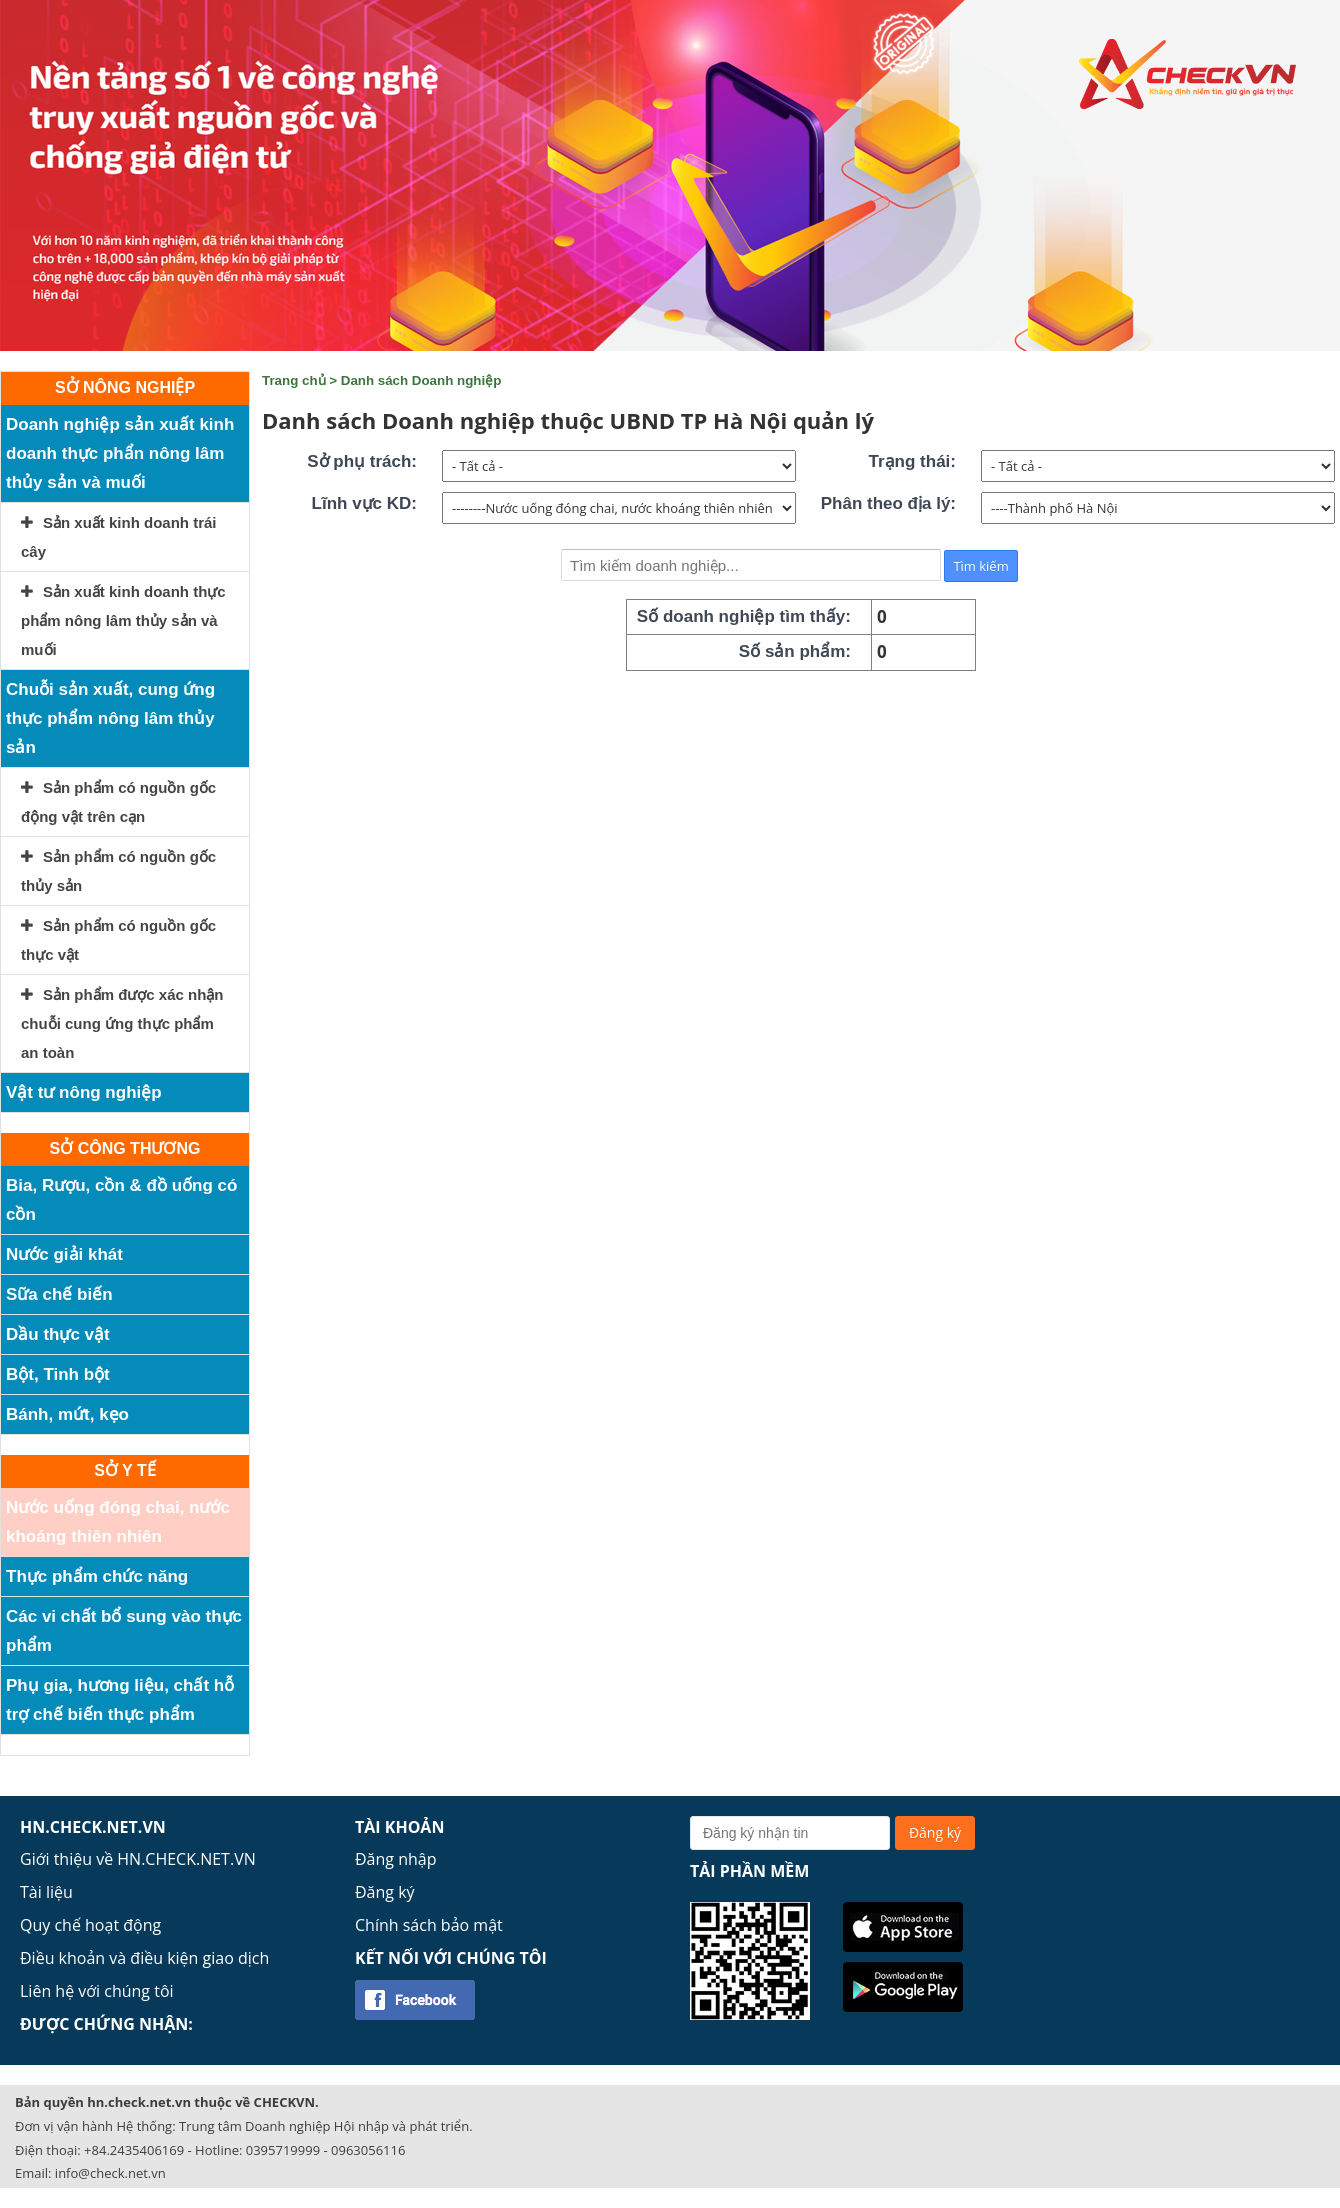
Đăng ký (385, 1892)
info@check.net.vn (110, 2173)
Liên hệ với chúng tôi (97, 1991)
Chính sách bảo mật (429, 1925)
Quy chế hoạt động (90, 1925)
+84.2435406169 (134, 2150)
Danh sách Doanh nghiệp (421, 380)
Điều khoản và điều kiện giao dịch (144, 1958)
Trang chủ (294, 380)
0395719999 (283, 2150)
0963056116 (368, 2150)
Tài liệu (46, 1892)
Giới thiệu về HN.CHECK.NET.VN (138, 1859)
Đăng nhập (395, 1859)
